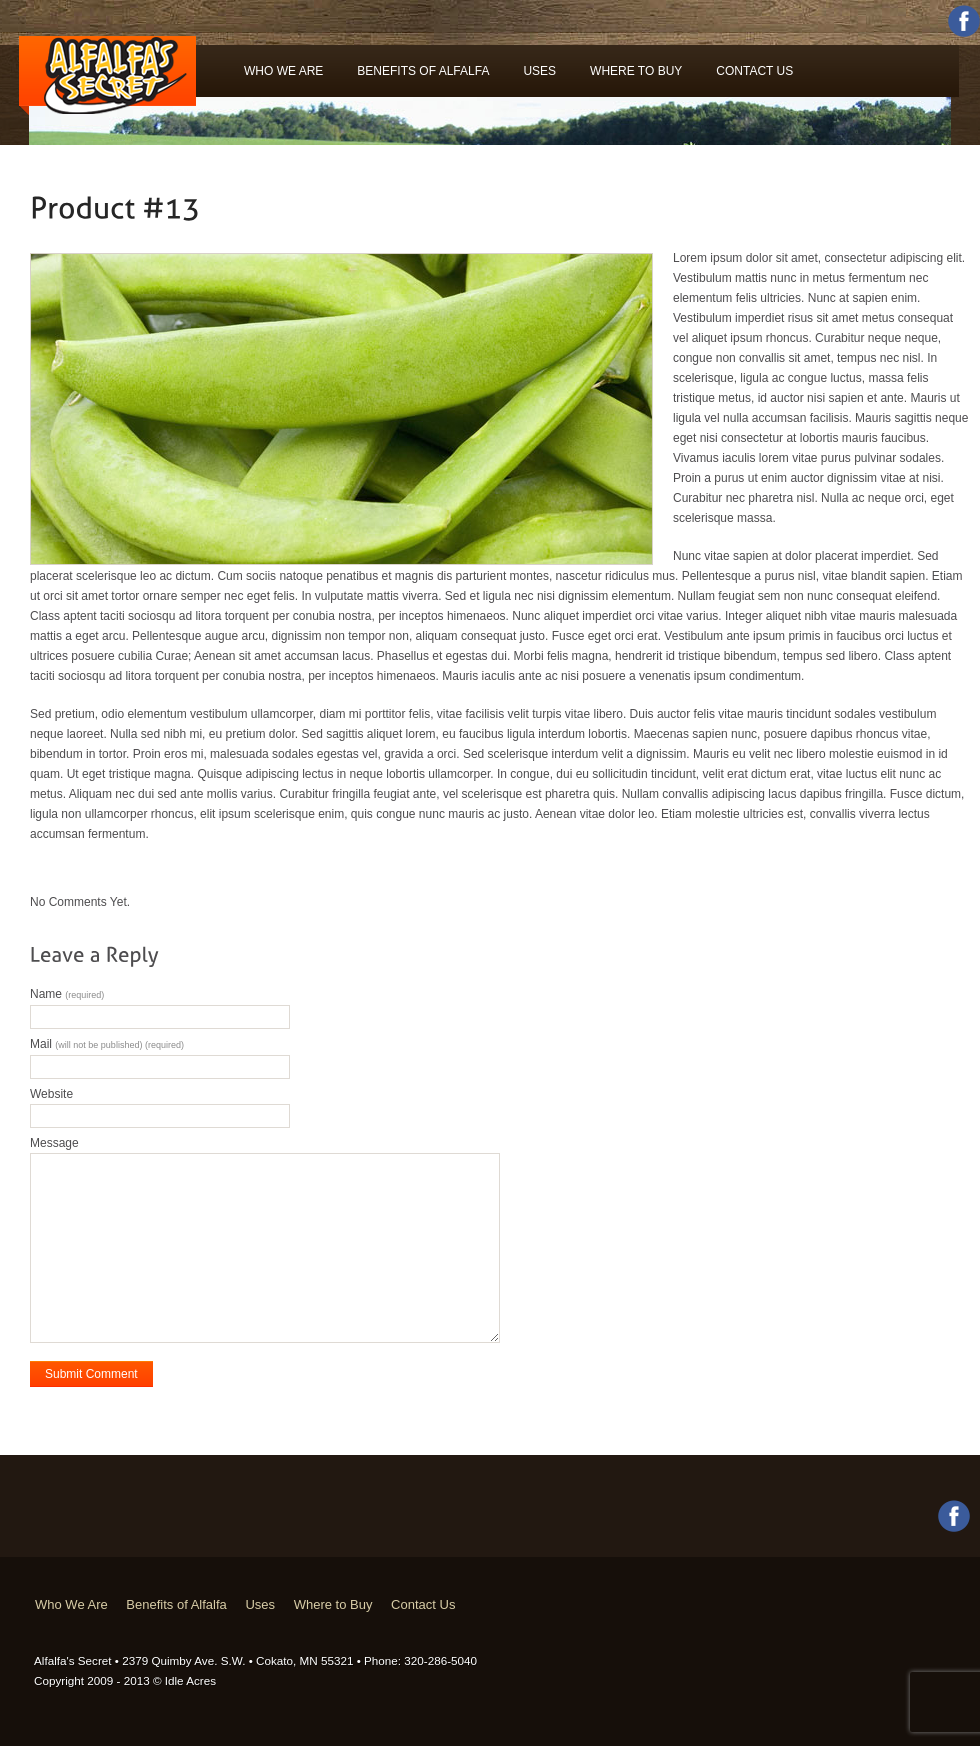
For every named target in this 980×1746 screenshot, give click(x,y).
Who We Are (283, 71)
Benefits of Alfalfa (423, 71)
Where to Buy (636, 71)
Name (67, 994)
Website (51, 1094)
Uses (539, 71)
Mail (107, 1044)
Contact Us (754, 71)
